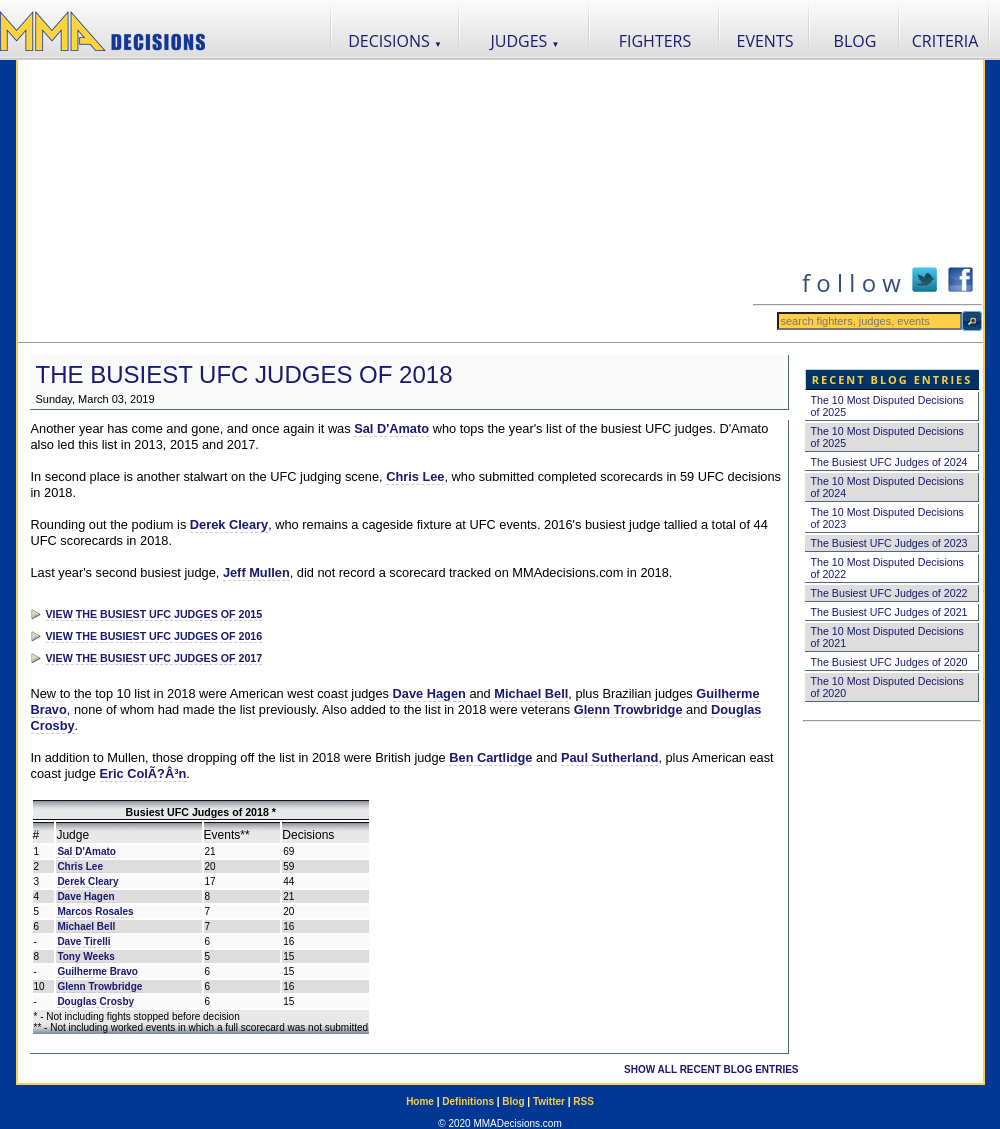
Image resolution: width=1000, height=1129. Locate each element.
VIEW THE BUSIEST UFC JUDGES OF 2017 (154, 658)
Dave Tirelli (83, 941)
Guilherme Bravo (97, 971)
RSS (583, 1101)
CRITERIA (945, 41)
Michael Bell (531, 693)
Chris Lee (415, 476)
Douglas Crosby (95, 1001)
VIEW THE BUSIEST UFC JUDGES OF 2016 (154, 636)
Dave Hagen (429, 693)
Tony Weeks (85, 956)
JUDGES (525, 41)
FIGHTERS (655, 41)
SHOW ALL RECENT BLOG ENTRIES (711, 1069)
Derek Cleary (229, 524)
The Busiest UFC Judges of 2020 (889, 662)
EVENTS (765, 41)
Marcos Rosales (95, 911)
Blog (513, 1101)
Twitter (549, 1101)
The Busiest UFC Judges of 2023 (889, 543)
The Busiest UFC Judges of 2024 (889, 462)
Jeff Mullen (256, 572)
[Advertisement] (385, 201)
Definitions (468, 1101)
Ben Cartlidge (490, 757)
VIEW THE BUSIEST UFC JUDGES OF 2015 (154, 614)
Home (420, 1101)
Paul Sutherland (609, 757)
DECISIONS (395, 41)
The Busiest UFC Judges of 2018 (244, 374)
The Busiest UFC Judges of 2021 (889, 612)
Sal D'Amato (391, 428)
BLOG (855, 41)
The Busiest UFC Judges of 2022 (889, 593)
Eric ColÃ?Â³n (143, 773)
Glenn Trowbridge (628, 709)
